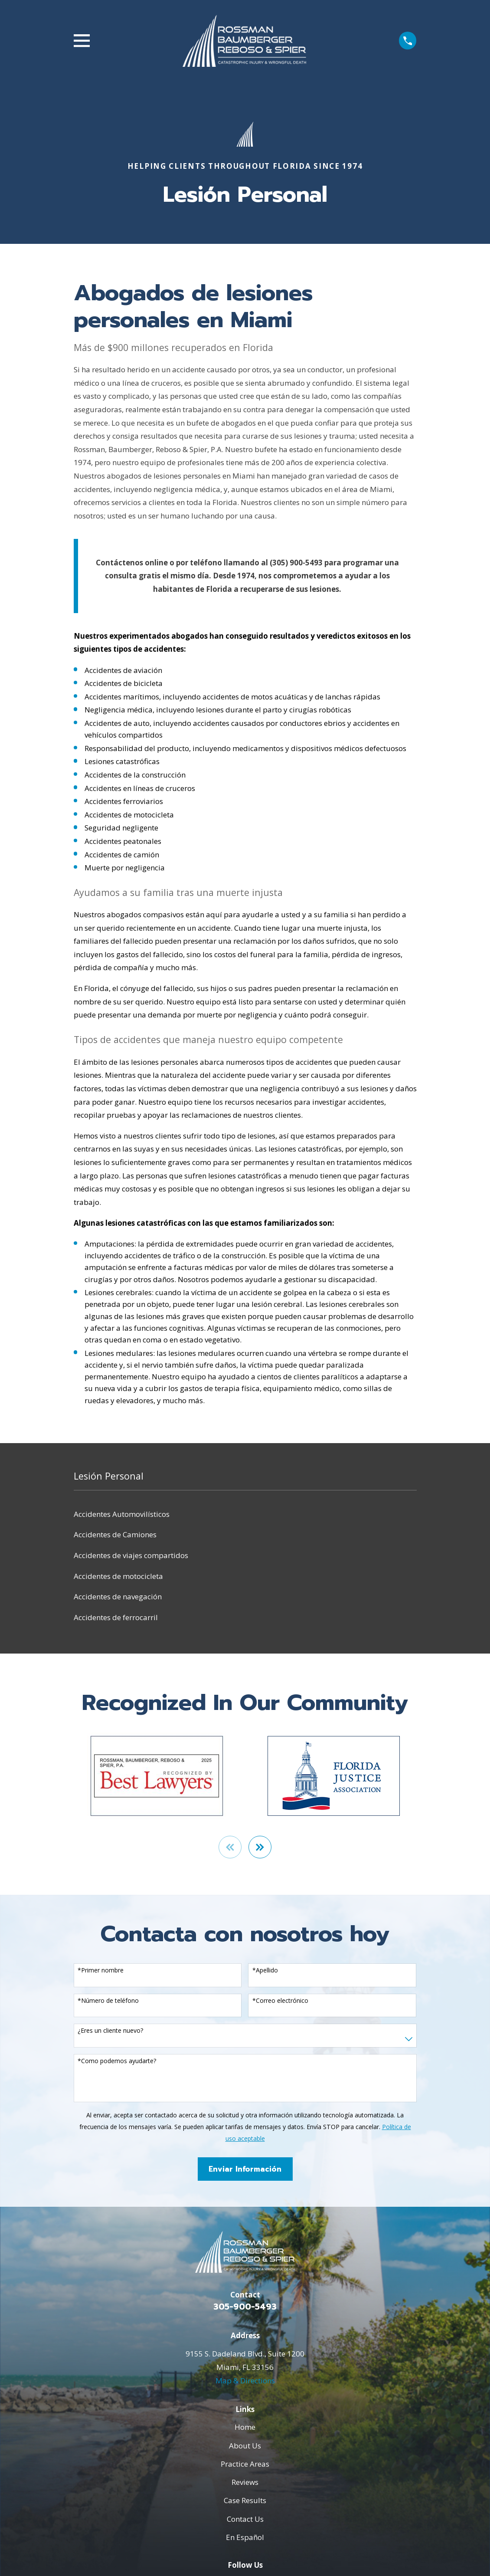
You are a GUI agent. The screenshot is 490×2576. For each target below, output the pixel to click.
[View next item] (261, 1848)
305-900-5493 (245, 2307)
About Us (245, 2446)
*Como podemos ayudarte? (117, 2062)
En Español (245, 2538)
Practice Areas (245, 2465)
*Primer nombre (101, 1971)
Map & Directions (245, 2381)
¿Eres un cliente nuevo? (110, 2031)
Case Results (245, 2501)
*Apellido (265, 1971)
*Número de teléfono (108, 2001)
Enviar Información (245, 2170)
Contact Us (245, 2520)
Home (245, 2428)
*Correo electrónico (280, 2001)
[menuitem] (245, 1513)
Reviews (245, 2483)
